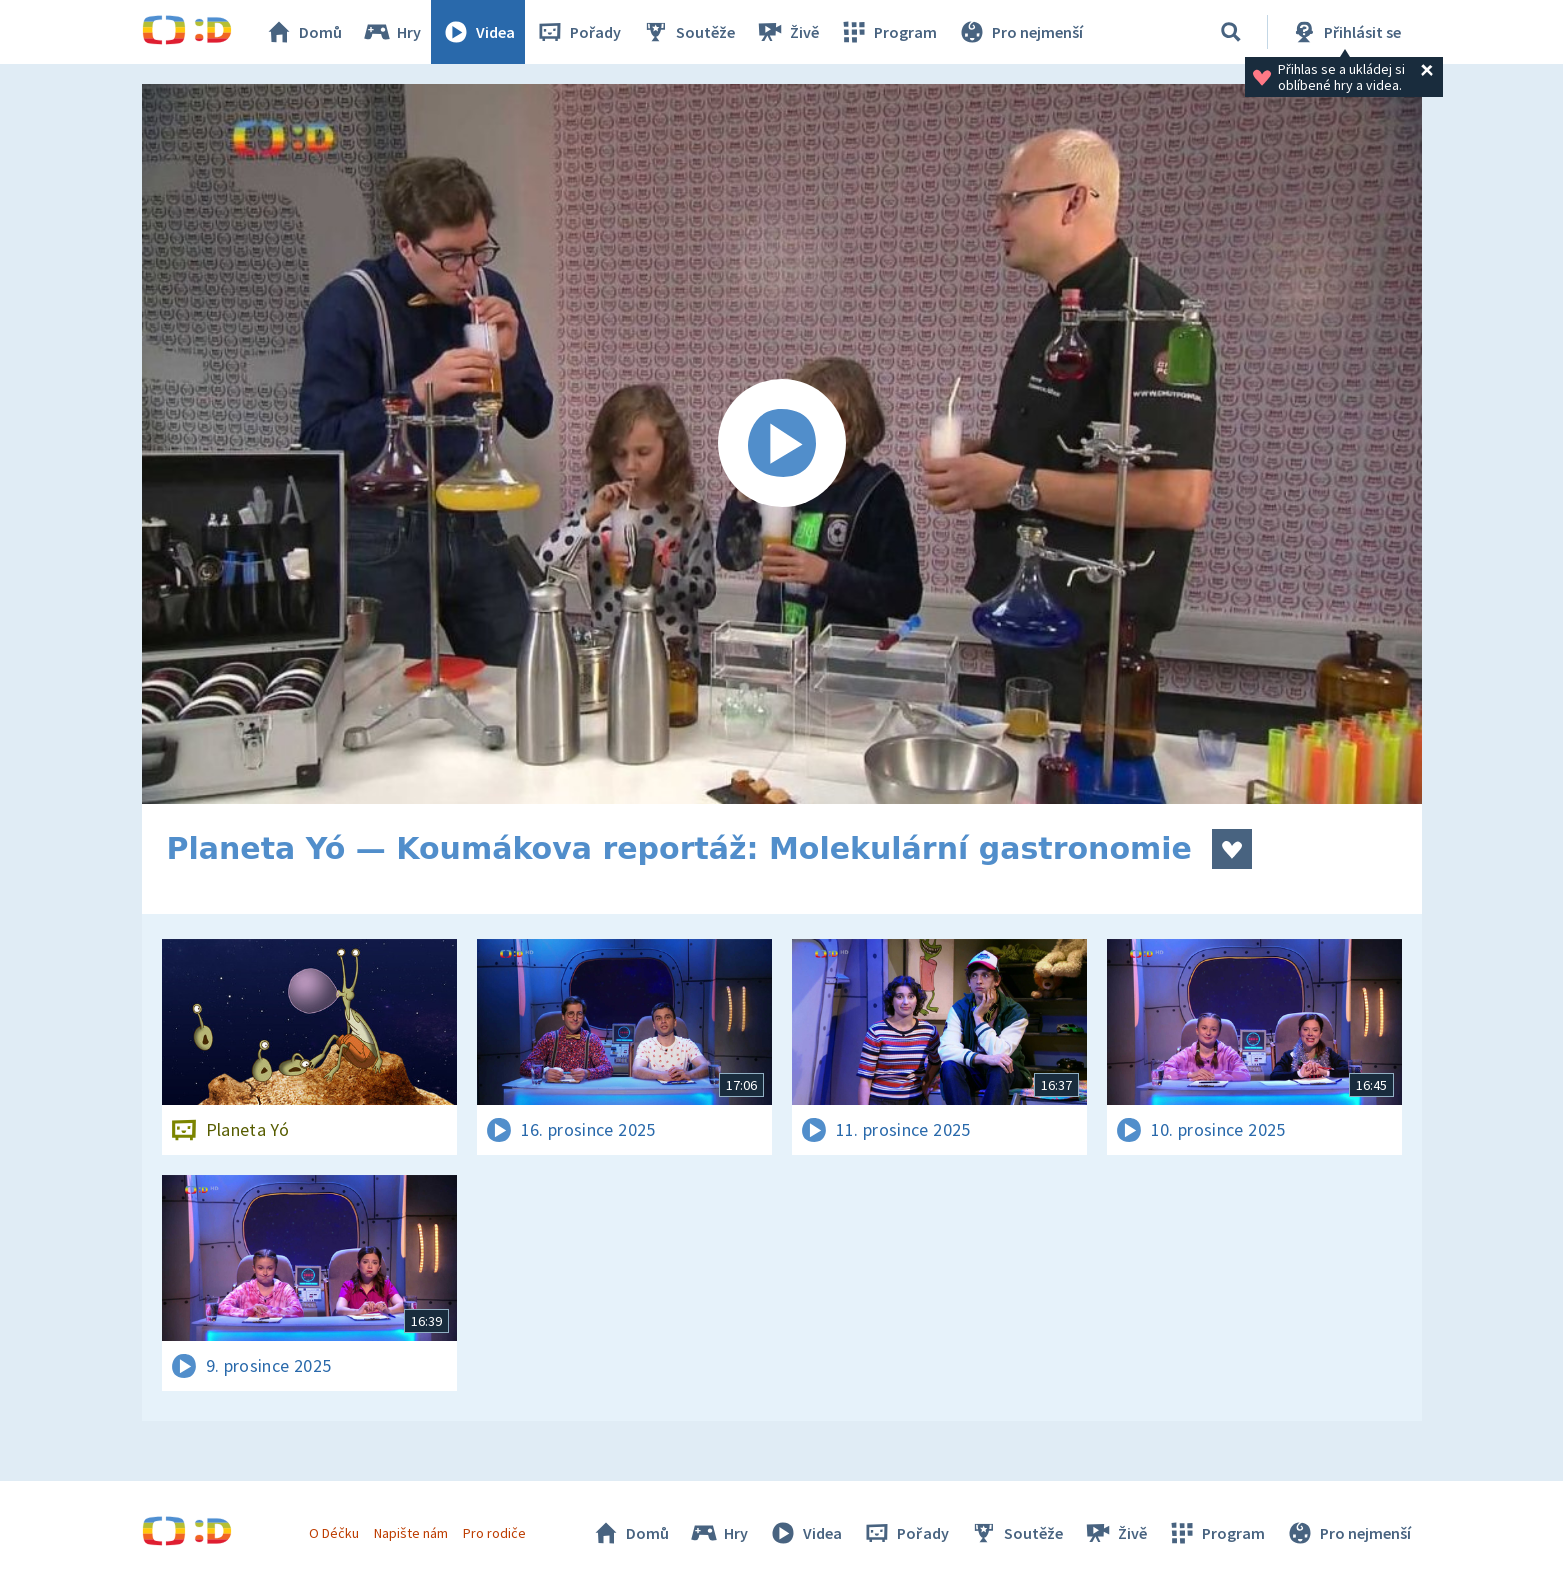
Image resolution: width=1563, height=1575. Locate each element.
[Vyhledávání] (1231, 32)
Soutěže (688, 32)
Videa (478, 32)
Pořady (578, 32)
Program (888, 32)
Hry (391, 32)
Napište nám (411, 1533)
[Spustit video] (782, 444)
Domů (303, 32)
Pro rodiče (494, 1533)
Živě (787, 32)
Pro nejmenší (1020, 32)
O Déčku (334, 1533)
